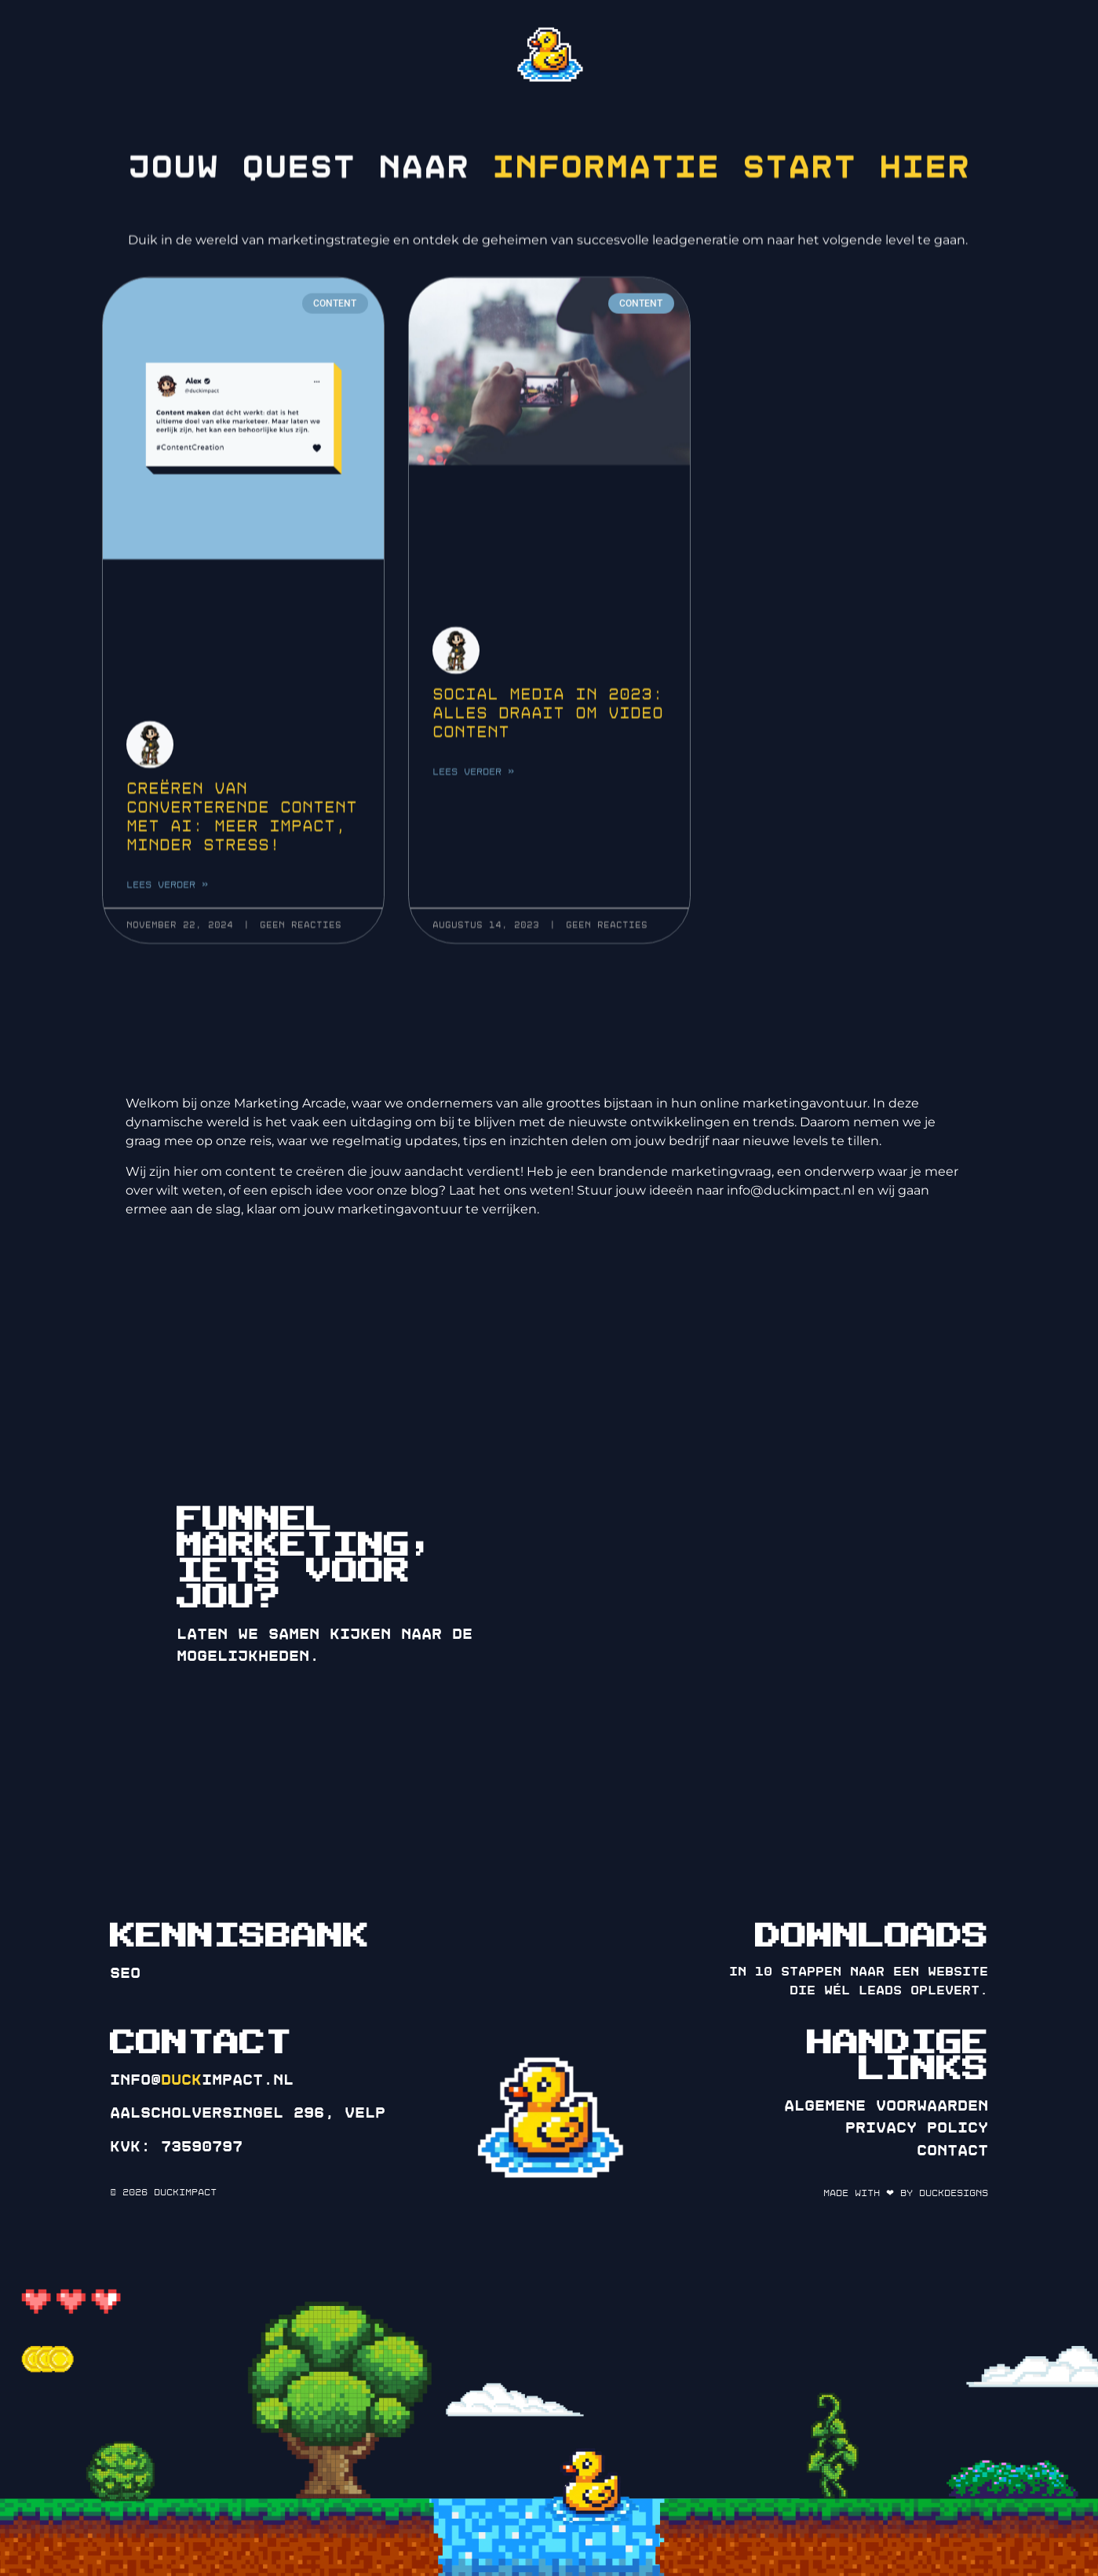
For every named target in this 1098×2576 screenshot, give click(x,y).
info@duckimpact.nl (791, 1190)
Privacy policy (916, 2127)
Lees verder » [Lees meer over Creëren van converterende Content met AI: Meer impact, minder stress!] (167, 931)
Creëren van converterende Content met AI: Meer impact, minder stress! (241, 863)
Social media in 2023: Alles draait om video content (547, 759)
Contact (952, 2150)
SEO (125, 1973)
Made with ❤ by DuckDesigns (905, 2192)
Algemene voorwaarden (886, 2105)
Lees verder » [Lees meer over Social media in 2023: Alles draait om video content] (473, 817)
